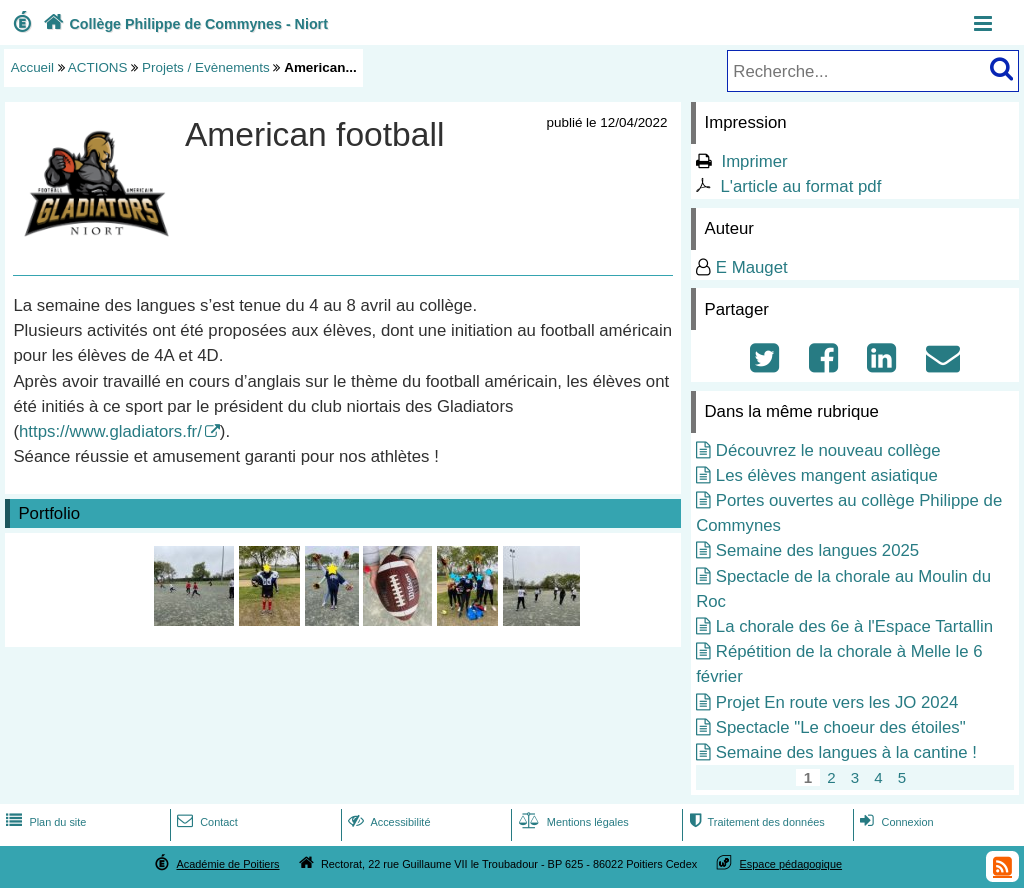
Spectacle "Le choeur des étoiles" (841, 727)
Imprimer (754, 161)
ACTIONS (98, 67)
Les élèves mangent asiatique (827, 475)
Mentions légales (572, 822)
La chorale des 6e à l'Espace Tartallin (854, 626)
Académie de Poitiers (227, 864)
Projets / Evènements (206, 67)
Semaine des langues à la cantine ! (846, 752)
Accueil (32, 67)
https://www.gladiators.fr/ (110, 431)
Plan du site (44, 822)
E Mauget (752, 267)
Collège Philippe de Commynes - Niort (183, 24)
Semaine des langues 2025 (817, 550)
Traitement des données (754, 822)
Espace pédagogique (791, 864)
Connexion (894, 822)
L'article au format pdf (800, 186)
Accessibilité (387, 822)
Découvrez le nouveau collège (828, 450)
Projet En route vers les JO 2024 (837, 702)
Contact (205, 822)
